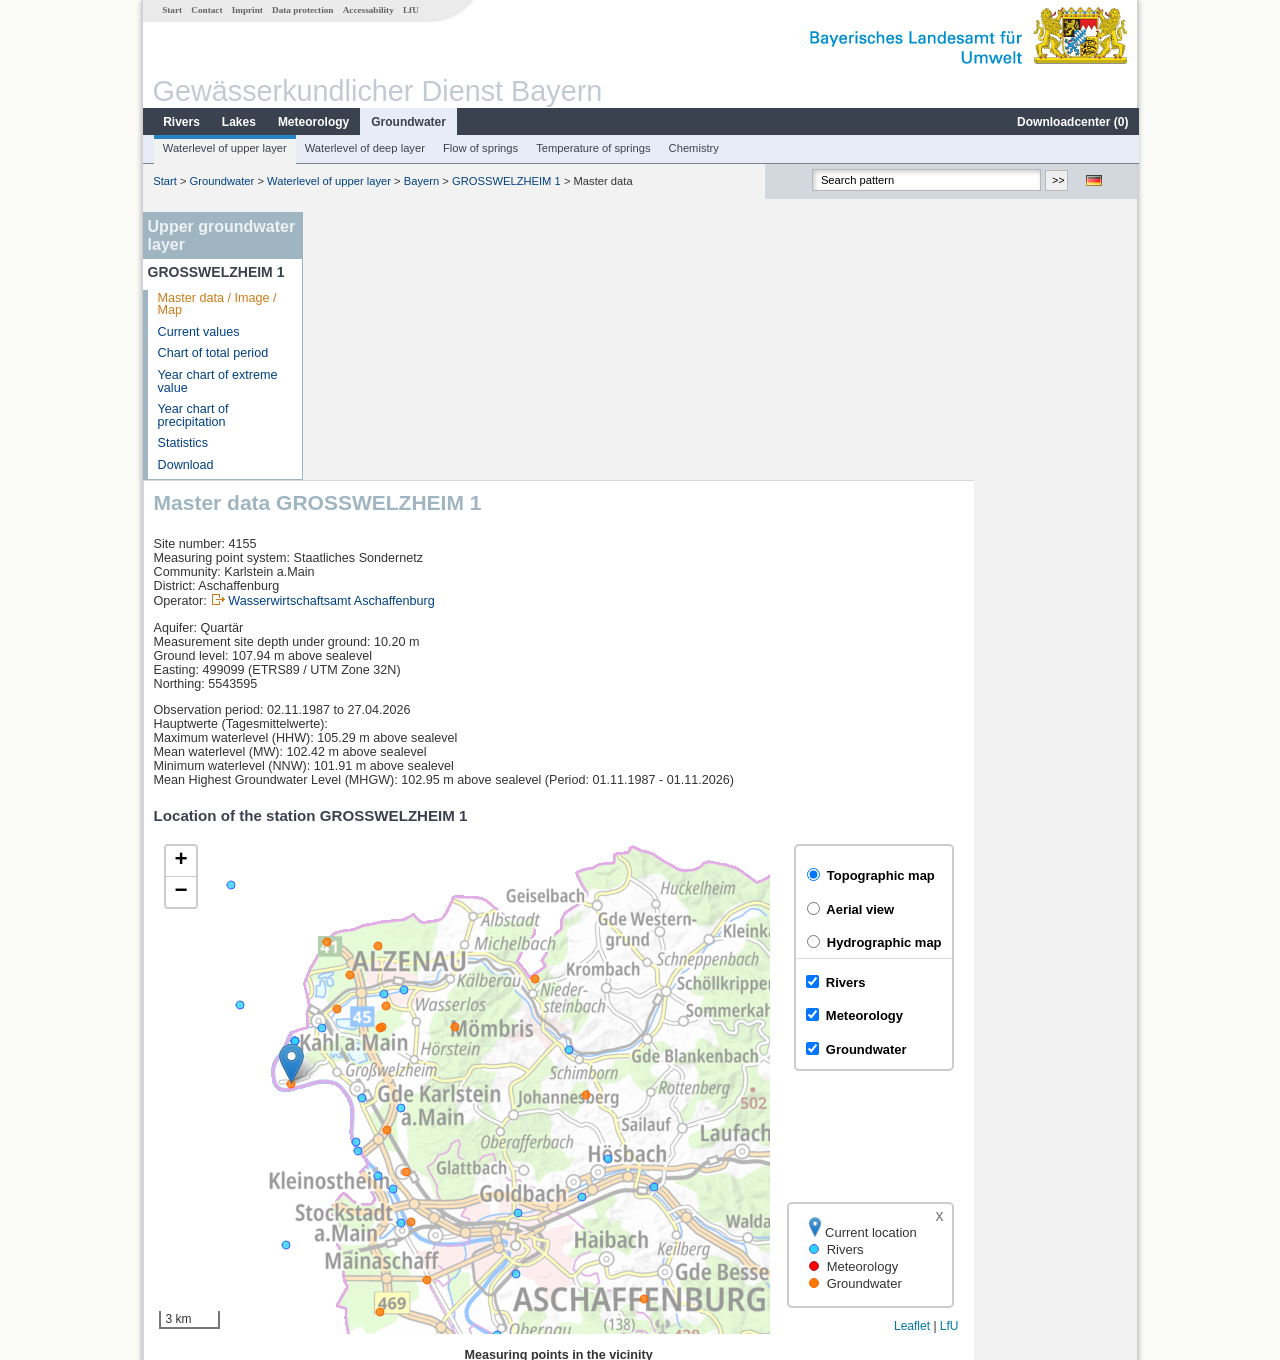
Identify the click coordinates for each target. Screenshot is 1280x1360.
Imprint (246, 10)
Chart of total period (212, 353)
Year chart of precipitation (192, 415)
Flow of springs (479, 148)
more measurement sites (412, 1220)
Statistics (182, 443)
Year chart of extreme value (217, 381)
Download (185, 465)
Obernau (355, 1198)
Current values (198, 332)
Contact (205, 10)
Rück (345, 1132)
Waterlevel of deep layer (364, 148)
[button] (455, 795)
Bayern (420, 181)
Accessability (367, 10)
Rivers (180, 122)
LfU (410, 10)
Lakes (238, 122)
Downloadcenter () (1071, 122)
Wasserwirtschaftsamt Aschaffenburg (495, 333)
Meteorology (312, 122)
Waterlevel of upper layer (224, 148)
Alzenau (354, 1176)
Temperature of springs (592, 148)
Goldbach (358, 1154)
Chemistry (693, 148)
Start (171, 10)
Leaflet (1076, 1058)
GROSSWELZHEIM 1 (505, 181)
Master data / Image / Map (216, 304)
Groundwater (407, 122)
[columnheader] (432, 1110)
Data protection (301, 10)
